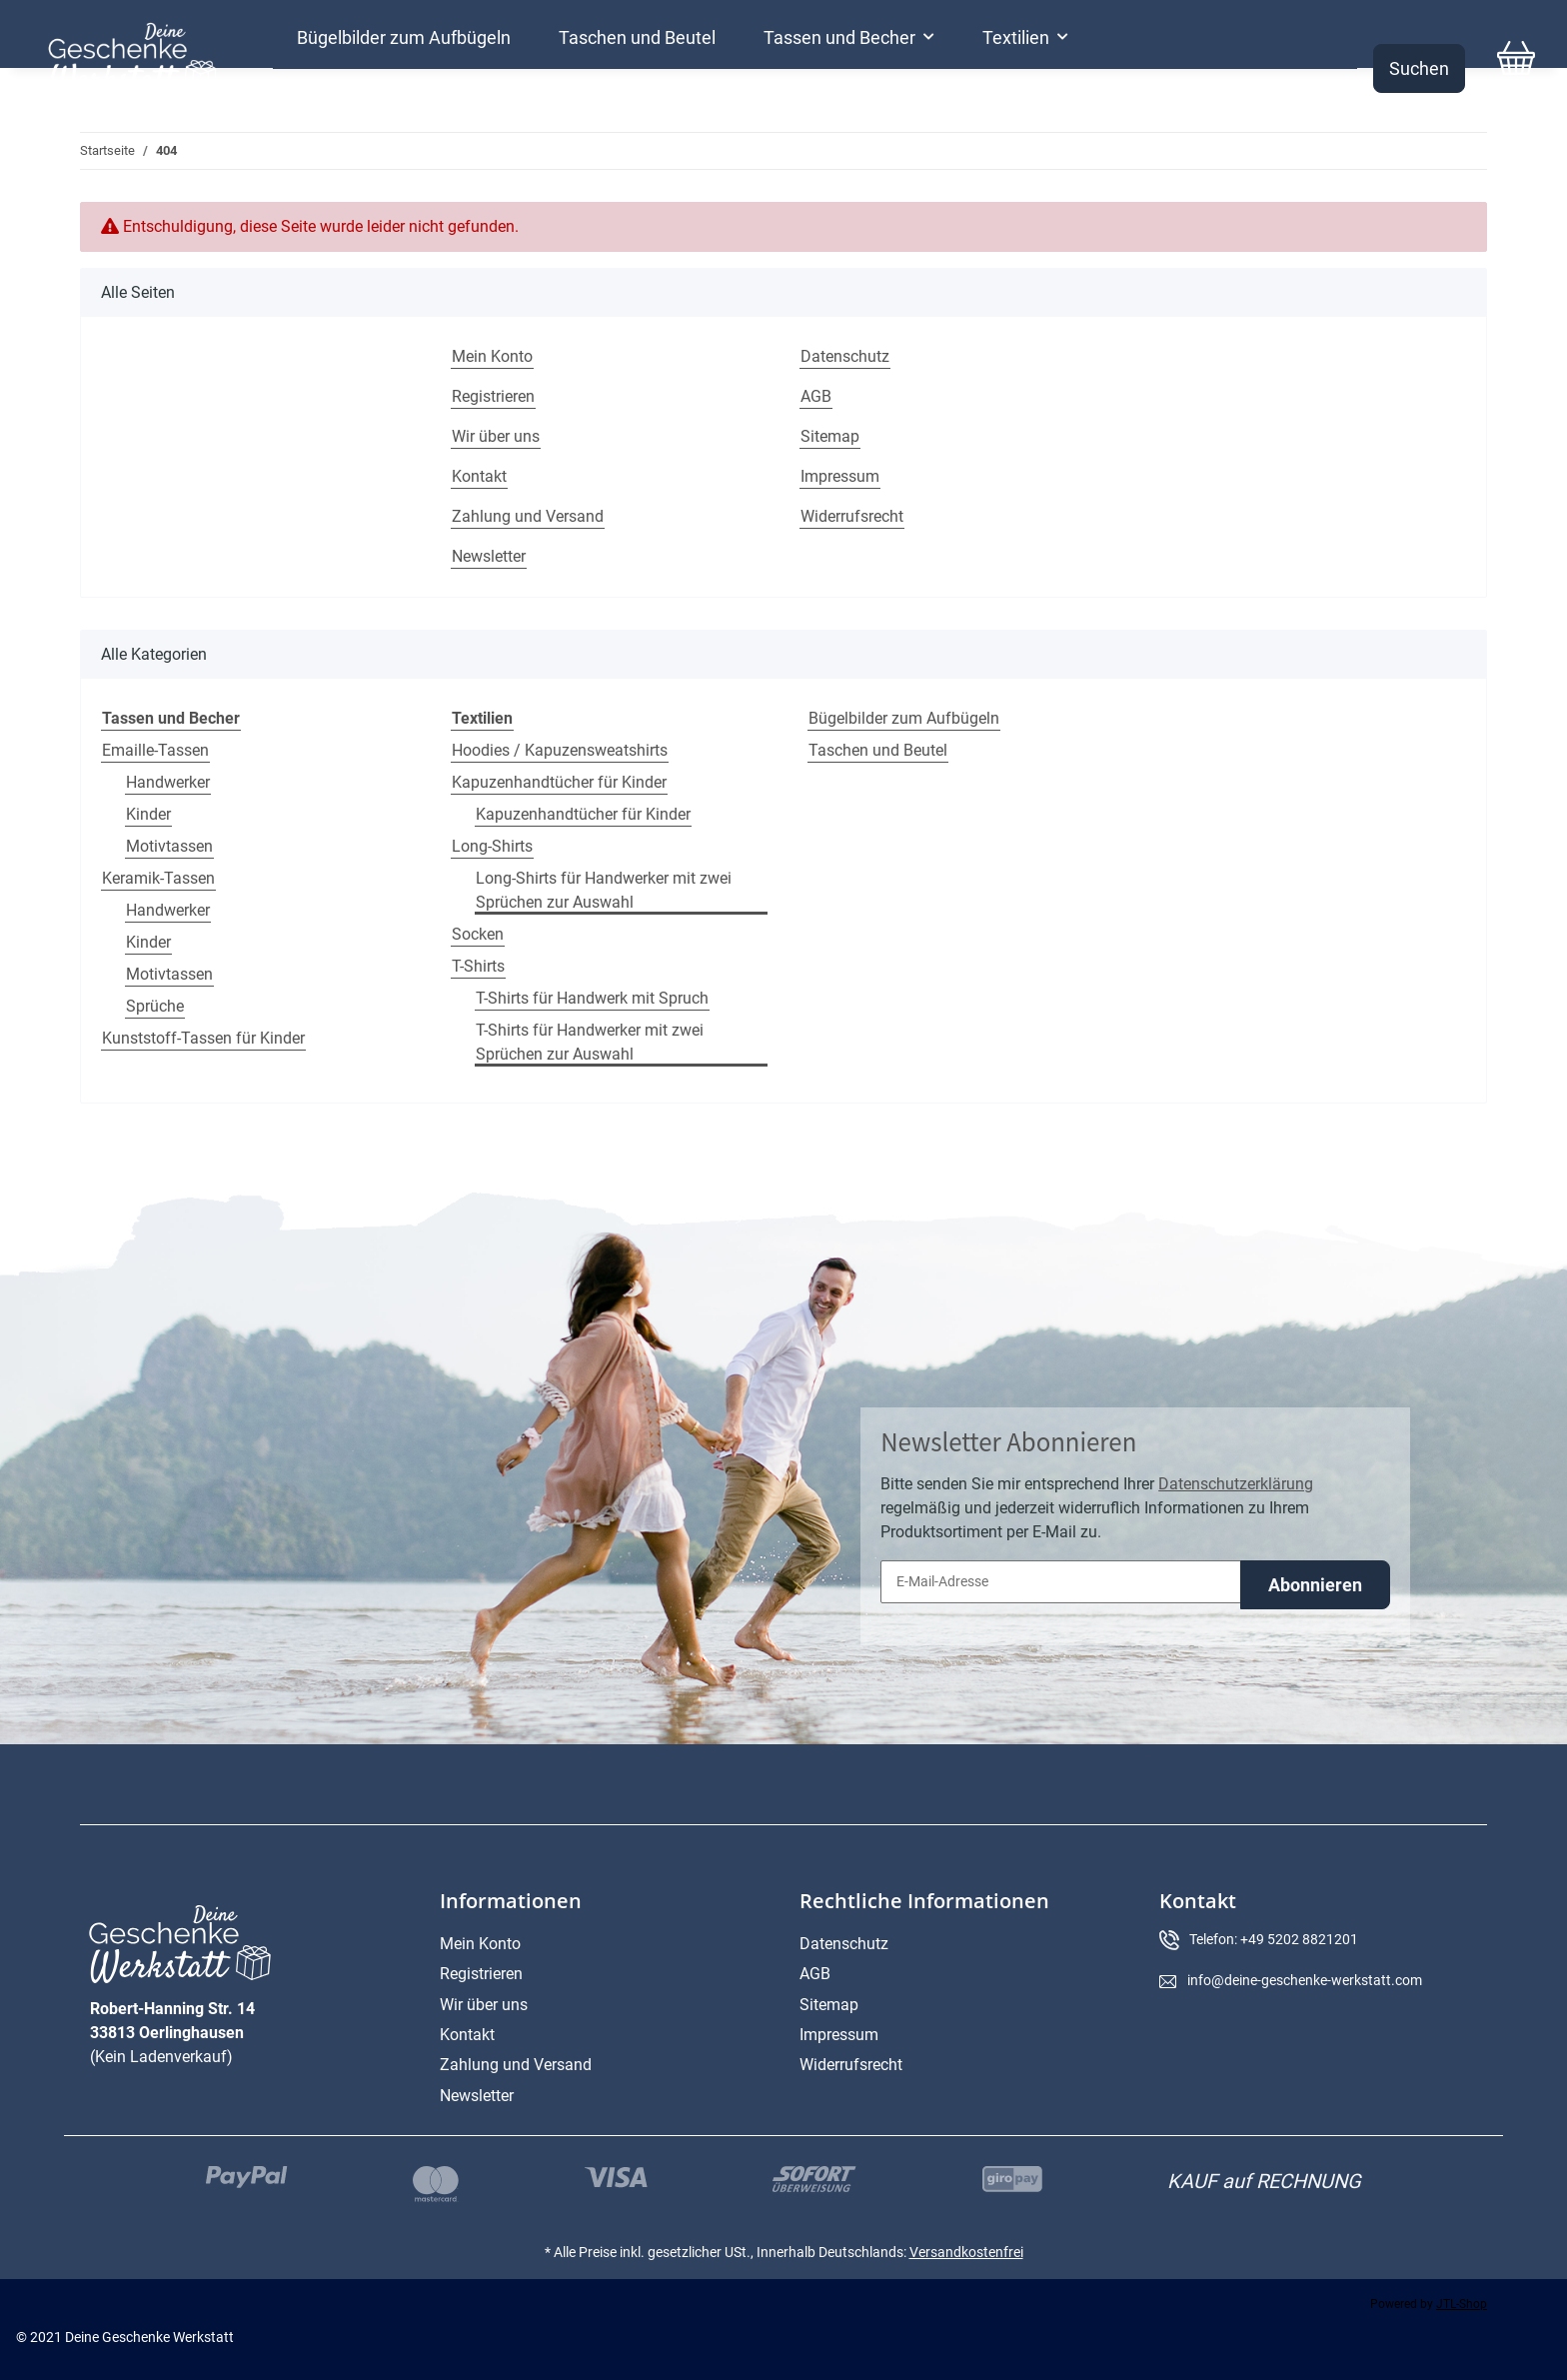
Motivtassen (169, 846)
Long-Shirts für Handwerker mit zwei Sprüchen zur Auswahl (604, 890)
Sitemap (829, 436)
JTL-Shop (1461, 2304)
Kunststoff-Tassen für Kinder (203, 1038)
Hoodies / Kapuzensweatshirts (560, 750)
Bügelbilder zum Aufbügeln (903, 718)
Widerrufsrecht (851, 516)
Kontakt (479, 476)
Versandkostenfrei (966, 2252)
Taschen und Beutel (877, 750)
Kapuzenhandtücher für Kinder (559, 782)
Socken (478, 934)
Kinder (148, 814)
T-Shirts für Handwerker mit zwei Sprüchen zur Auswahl (590, 1042)
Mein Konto (492, 356)
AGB (815, 396)
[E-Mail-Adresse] (1060, 1581)
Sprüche (155, 1006)
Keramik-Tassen (158, 878)
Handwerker (168, 782)
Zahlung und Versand (528, 516)
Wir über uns (496, 436)
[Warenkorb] (1516, 68)
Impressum (839, 476)
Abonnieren (1315, 1584)
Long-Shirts (492, 846)
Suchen (1419, 68)
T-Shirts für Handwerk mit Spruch (592, 998)
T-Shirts (478, 966)
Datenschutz (844, 356)
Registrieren (493, 396)
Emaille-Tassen (155, 750)
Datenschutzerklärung (1235, 1483)
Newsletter (489, 556)
